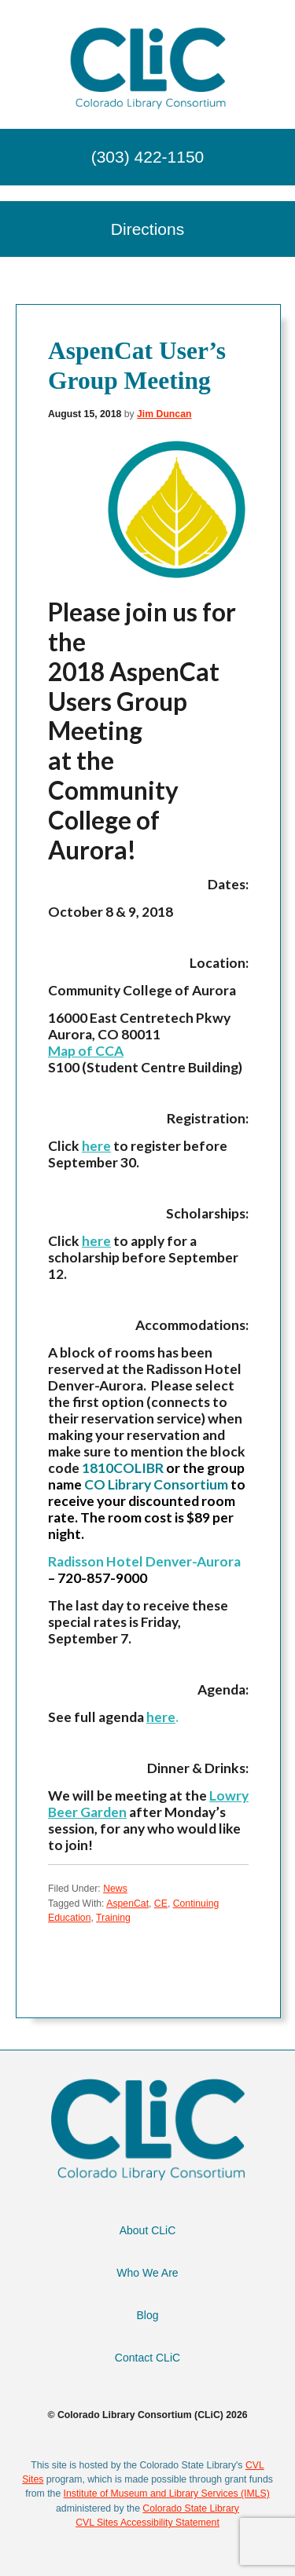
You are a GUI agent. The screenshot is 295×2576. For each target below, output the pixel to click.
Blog (147, 2315)
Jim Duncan (164, 414)
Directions (147, 229)
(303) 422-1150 (148, 157)
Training (113, 1917)
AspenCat (127, 1903)
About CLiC (148, 2230)
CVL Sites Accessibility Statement (147, 2522)
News (115, 1888)
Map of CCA (86, 1050)
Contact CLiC (147, 2357)
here (96, 1146)
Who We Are (147, 2272)
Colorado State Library (190, 2508)
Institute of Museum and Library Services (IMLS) (167, 2493)
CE (161, 1903)
